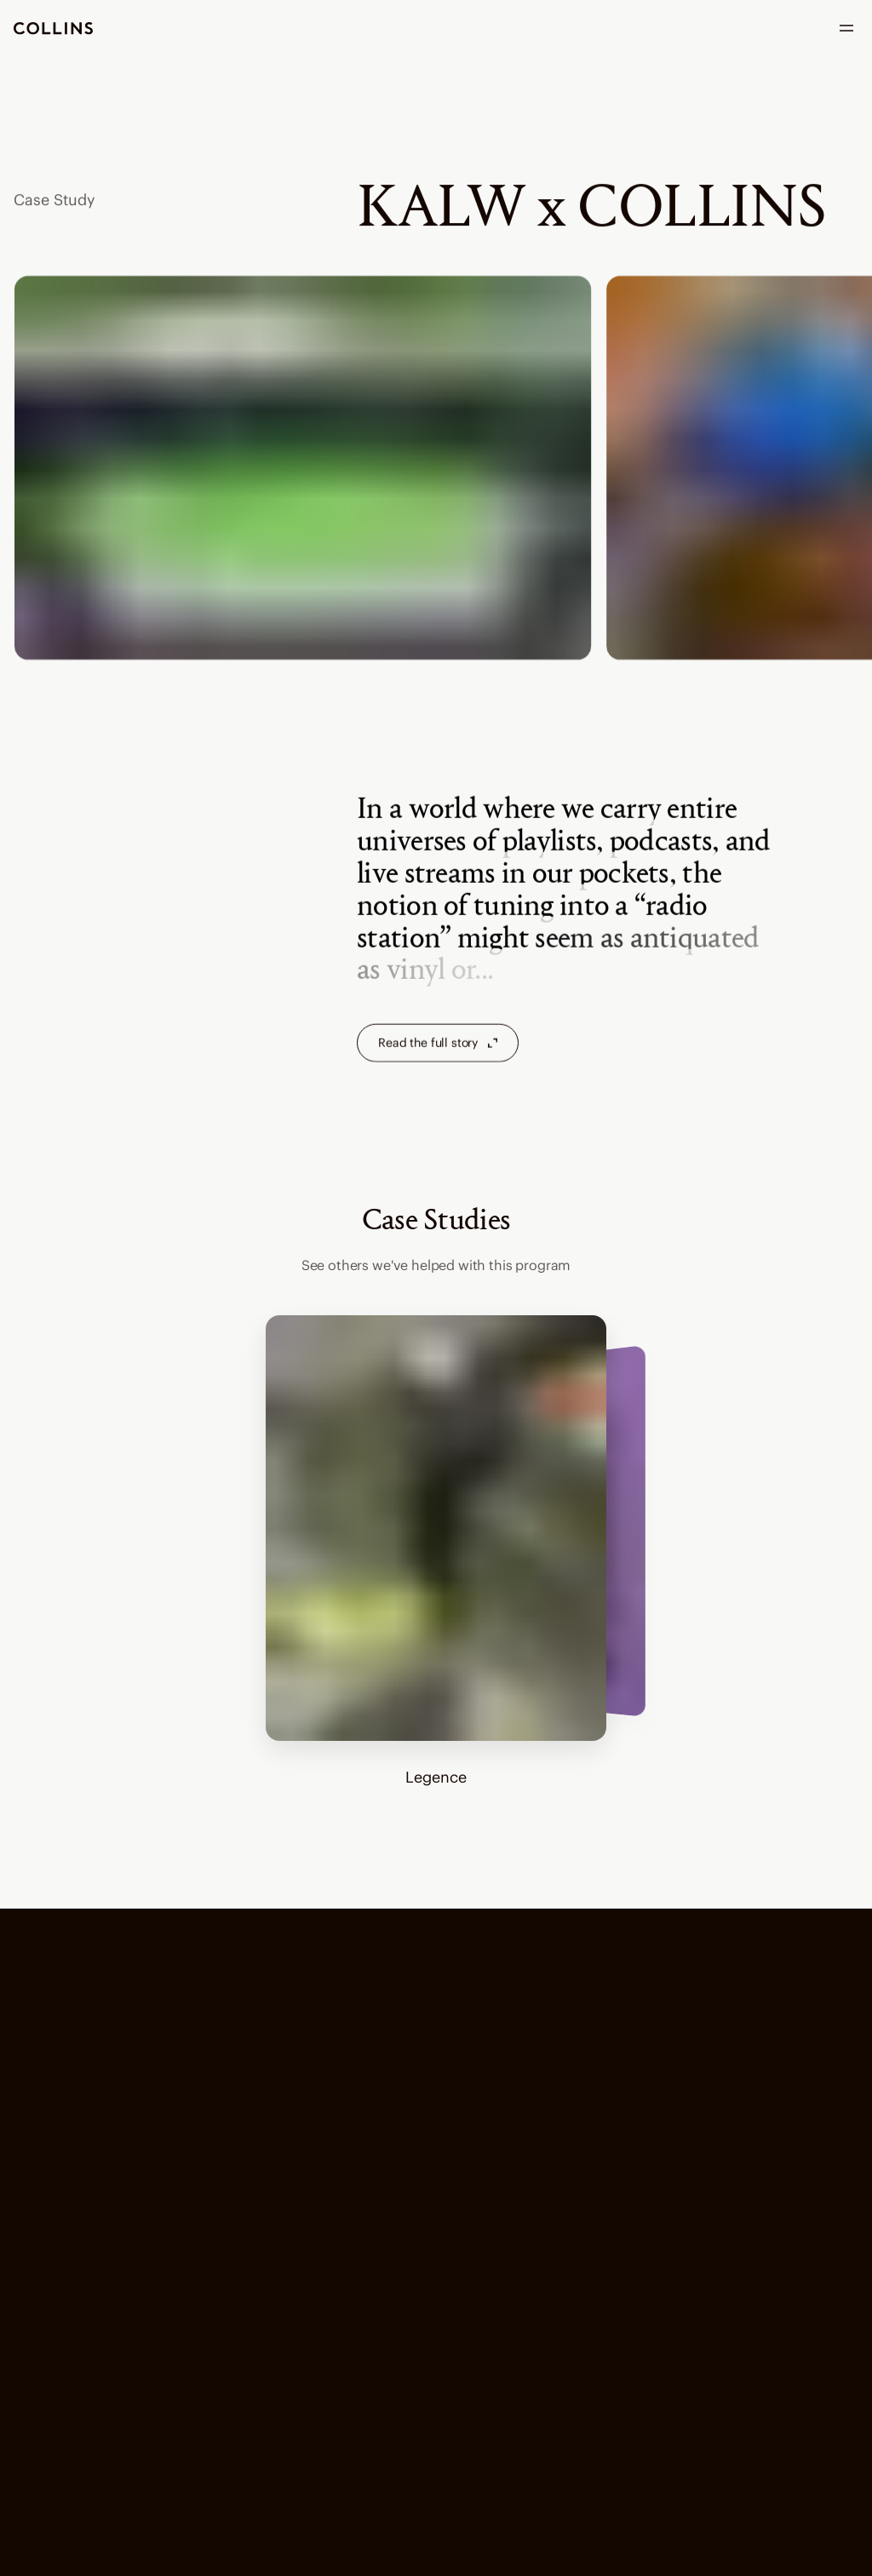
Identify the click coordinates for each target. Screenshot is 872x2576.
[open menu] (846, 28)
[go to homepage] (53, 28)
